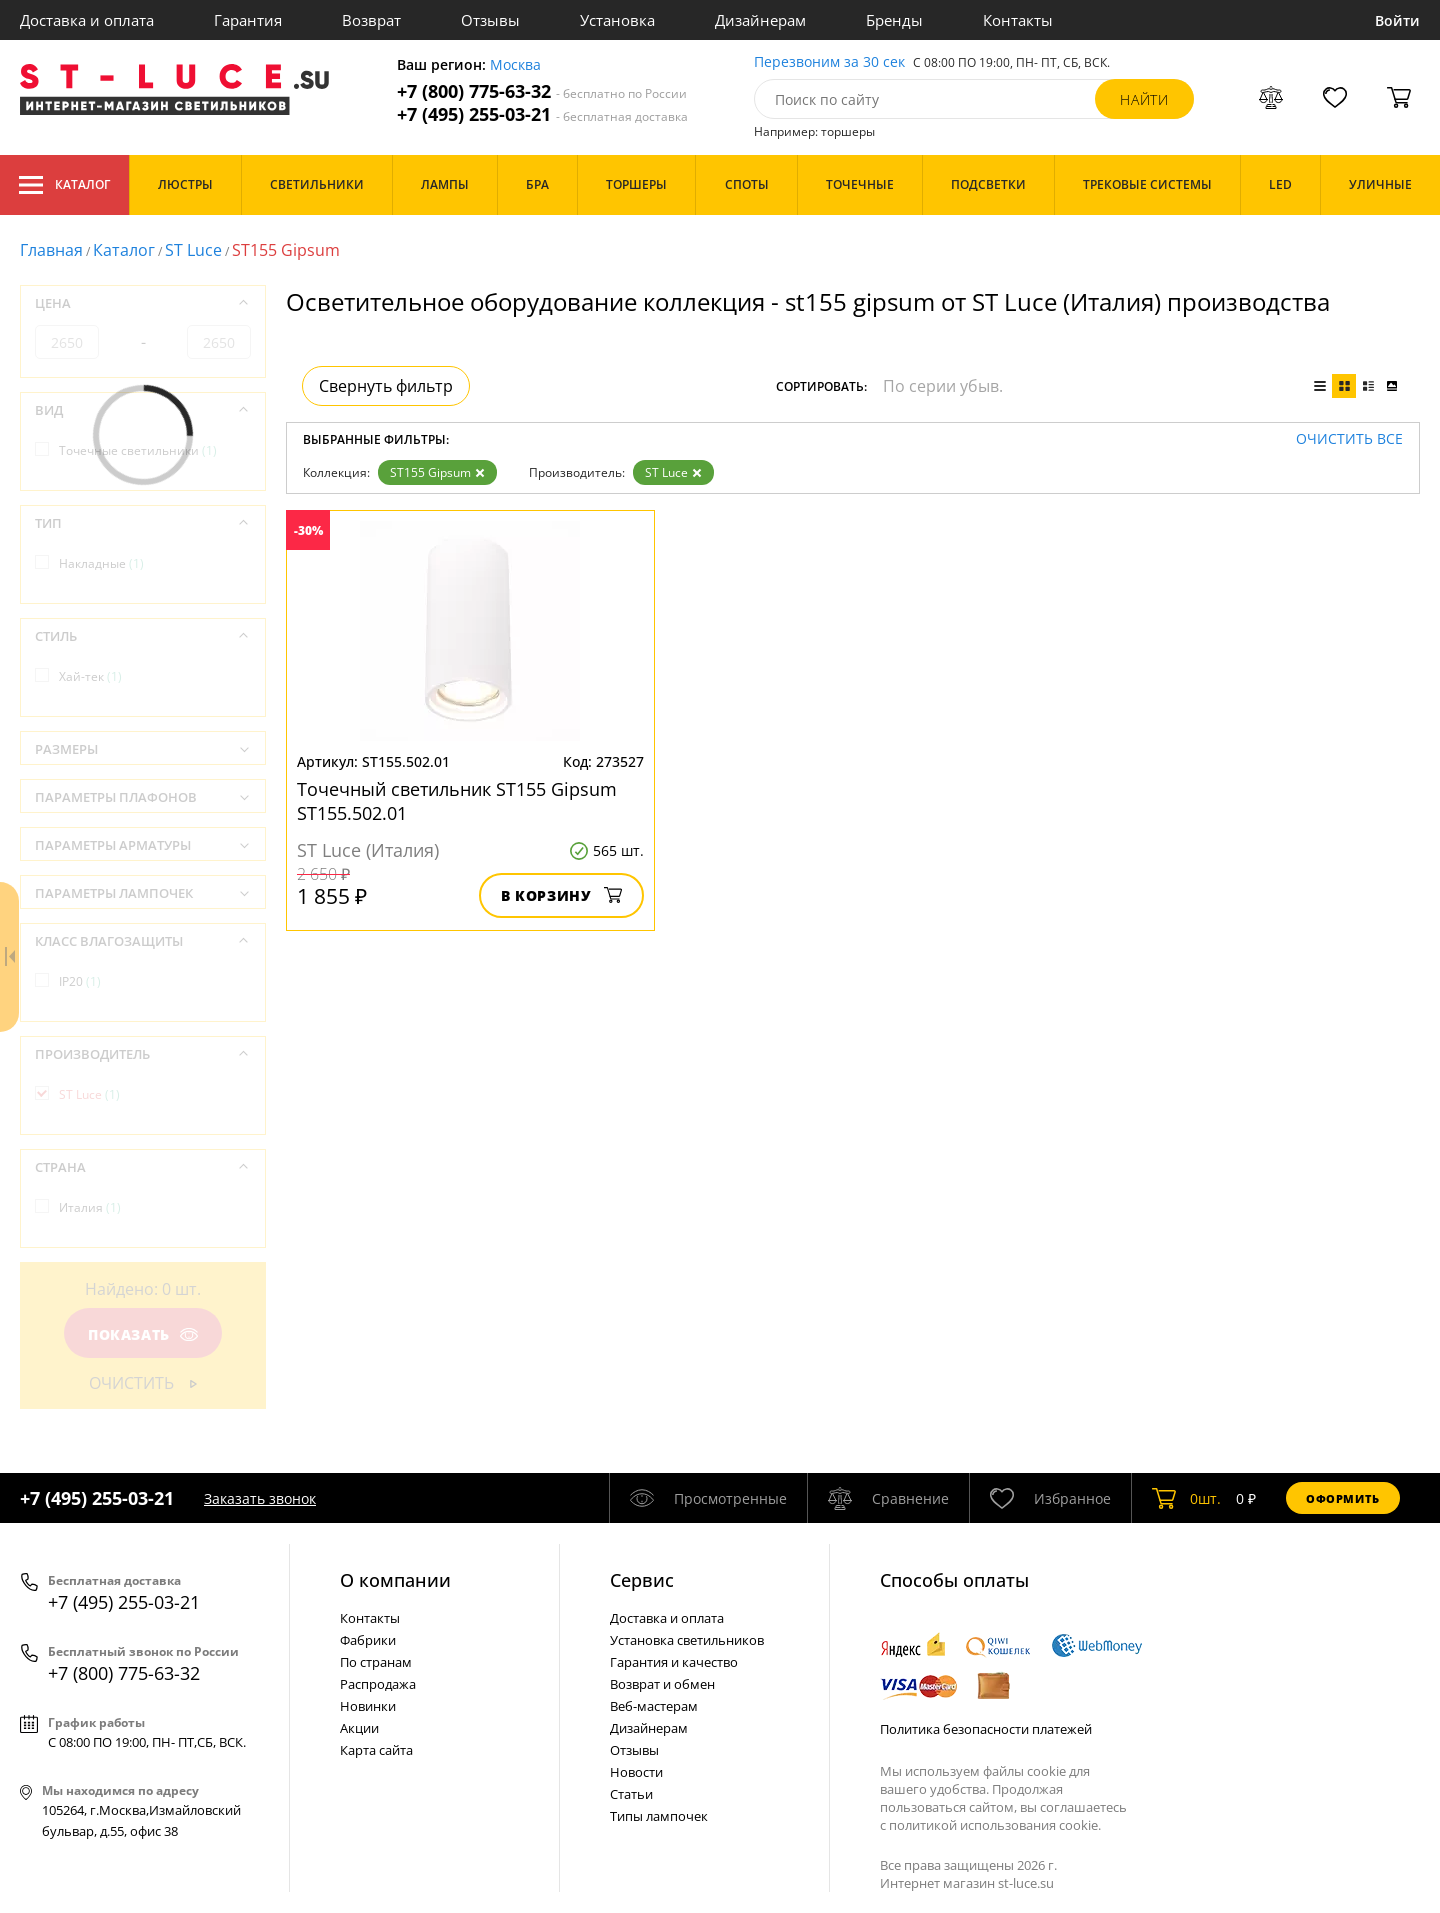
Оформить (1343, 1498)
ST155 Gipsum (437, 472)
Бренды (894, 20)
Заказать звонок (260, 1498)
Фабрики (368, 1640)
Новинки (368, 1706)
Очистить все (1349, 439)
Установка (617, 20)
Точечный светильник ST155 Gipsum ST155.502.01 (457, 801)
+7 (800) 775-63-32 (542, 91)
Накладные (101, 563)
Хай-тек (90, 676)
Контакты (1018, 20)
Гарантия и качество (674, 1662)
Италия (90, 1207)
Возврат (371, 20)
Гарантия (248, 20)
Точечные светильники (138, 450)
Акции (359, 1728)
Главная (51, 250)
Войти (1397, 20)
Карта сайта (376, 1750)
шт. (1186, 1498)
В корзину (561, 895)
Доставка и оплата (87, 20)
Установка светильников (687, 1640)
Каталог (64, 185)
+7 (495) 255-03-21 (542, 114)
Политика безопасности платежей (986, 1729)
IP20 (80, 981)
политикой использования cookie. (995, 1825)
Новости (636, 1772)
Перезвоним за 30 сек (829, 62)
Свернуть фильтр (386, 386)
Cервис (642, 1580)
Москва (515, 65)
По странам (376, 1662)
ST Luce (193, 250)
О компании (395, 1580)
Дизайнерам (760, 20)
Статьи (631, 1794)
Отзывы (490, 20)
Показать (143, 1334)
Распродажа (378, 1684)
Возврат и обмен (662, 1684)
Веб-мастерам (654, 1706)
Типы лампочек (659, 1816)
